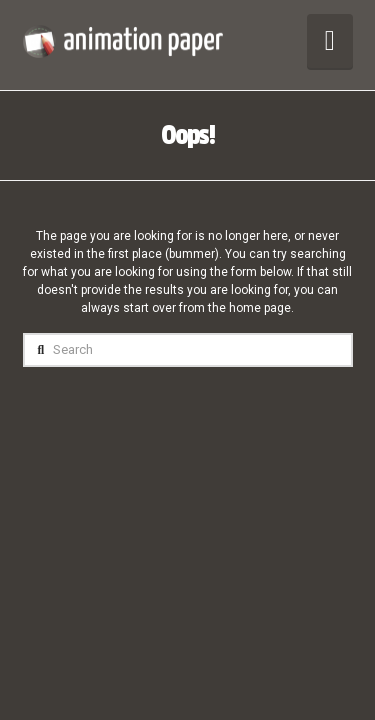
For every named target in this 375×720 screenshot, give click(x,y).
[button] (329, 41)
